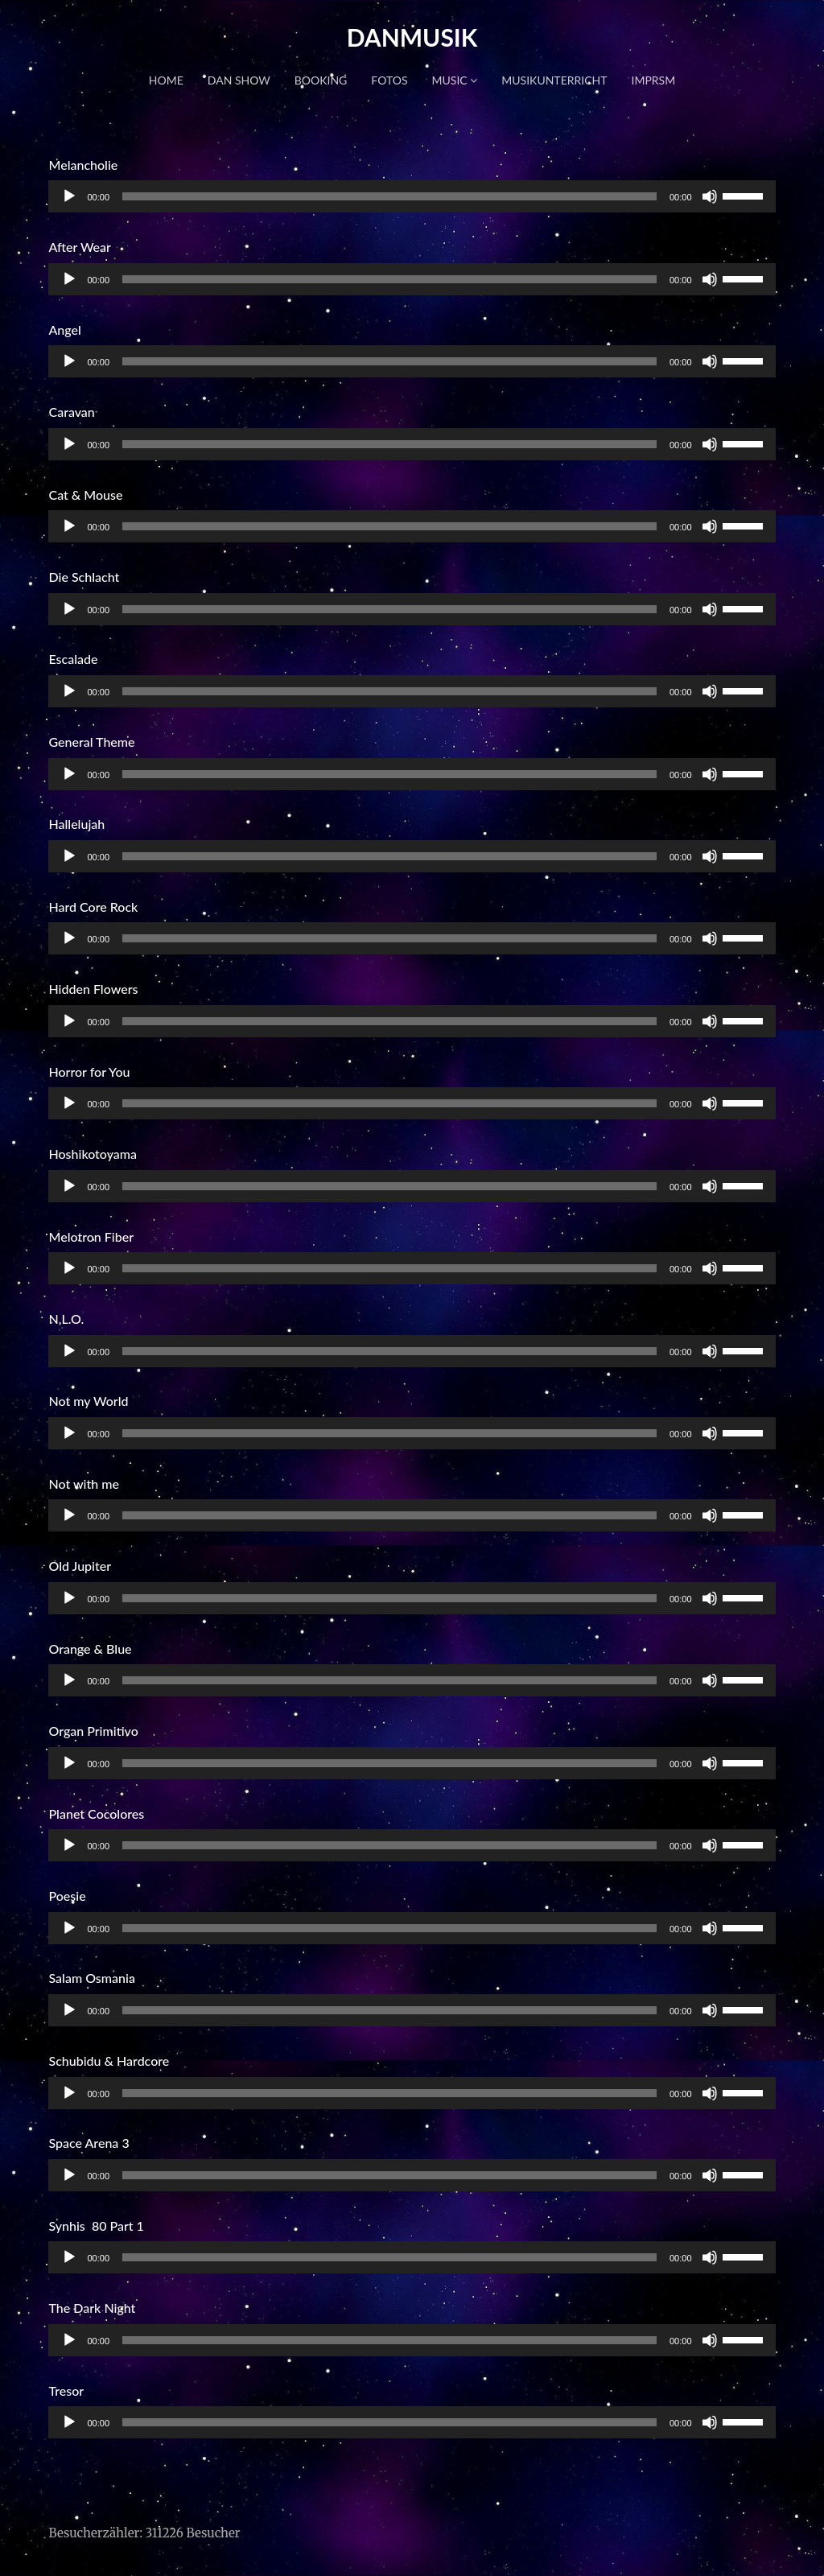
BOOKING (321, 80)
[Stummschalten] (710, 196)
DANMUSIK (412, 37)
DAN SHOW (239, 80)
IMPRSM (654, 80)
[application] (411, 196)
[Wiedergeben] (69, 196)
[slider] (389, 196)
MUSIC (455, 80)
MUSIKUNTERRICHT (554, 80)
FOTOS (389, 80)
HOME (166, 80)
